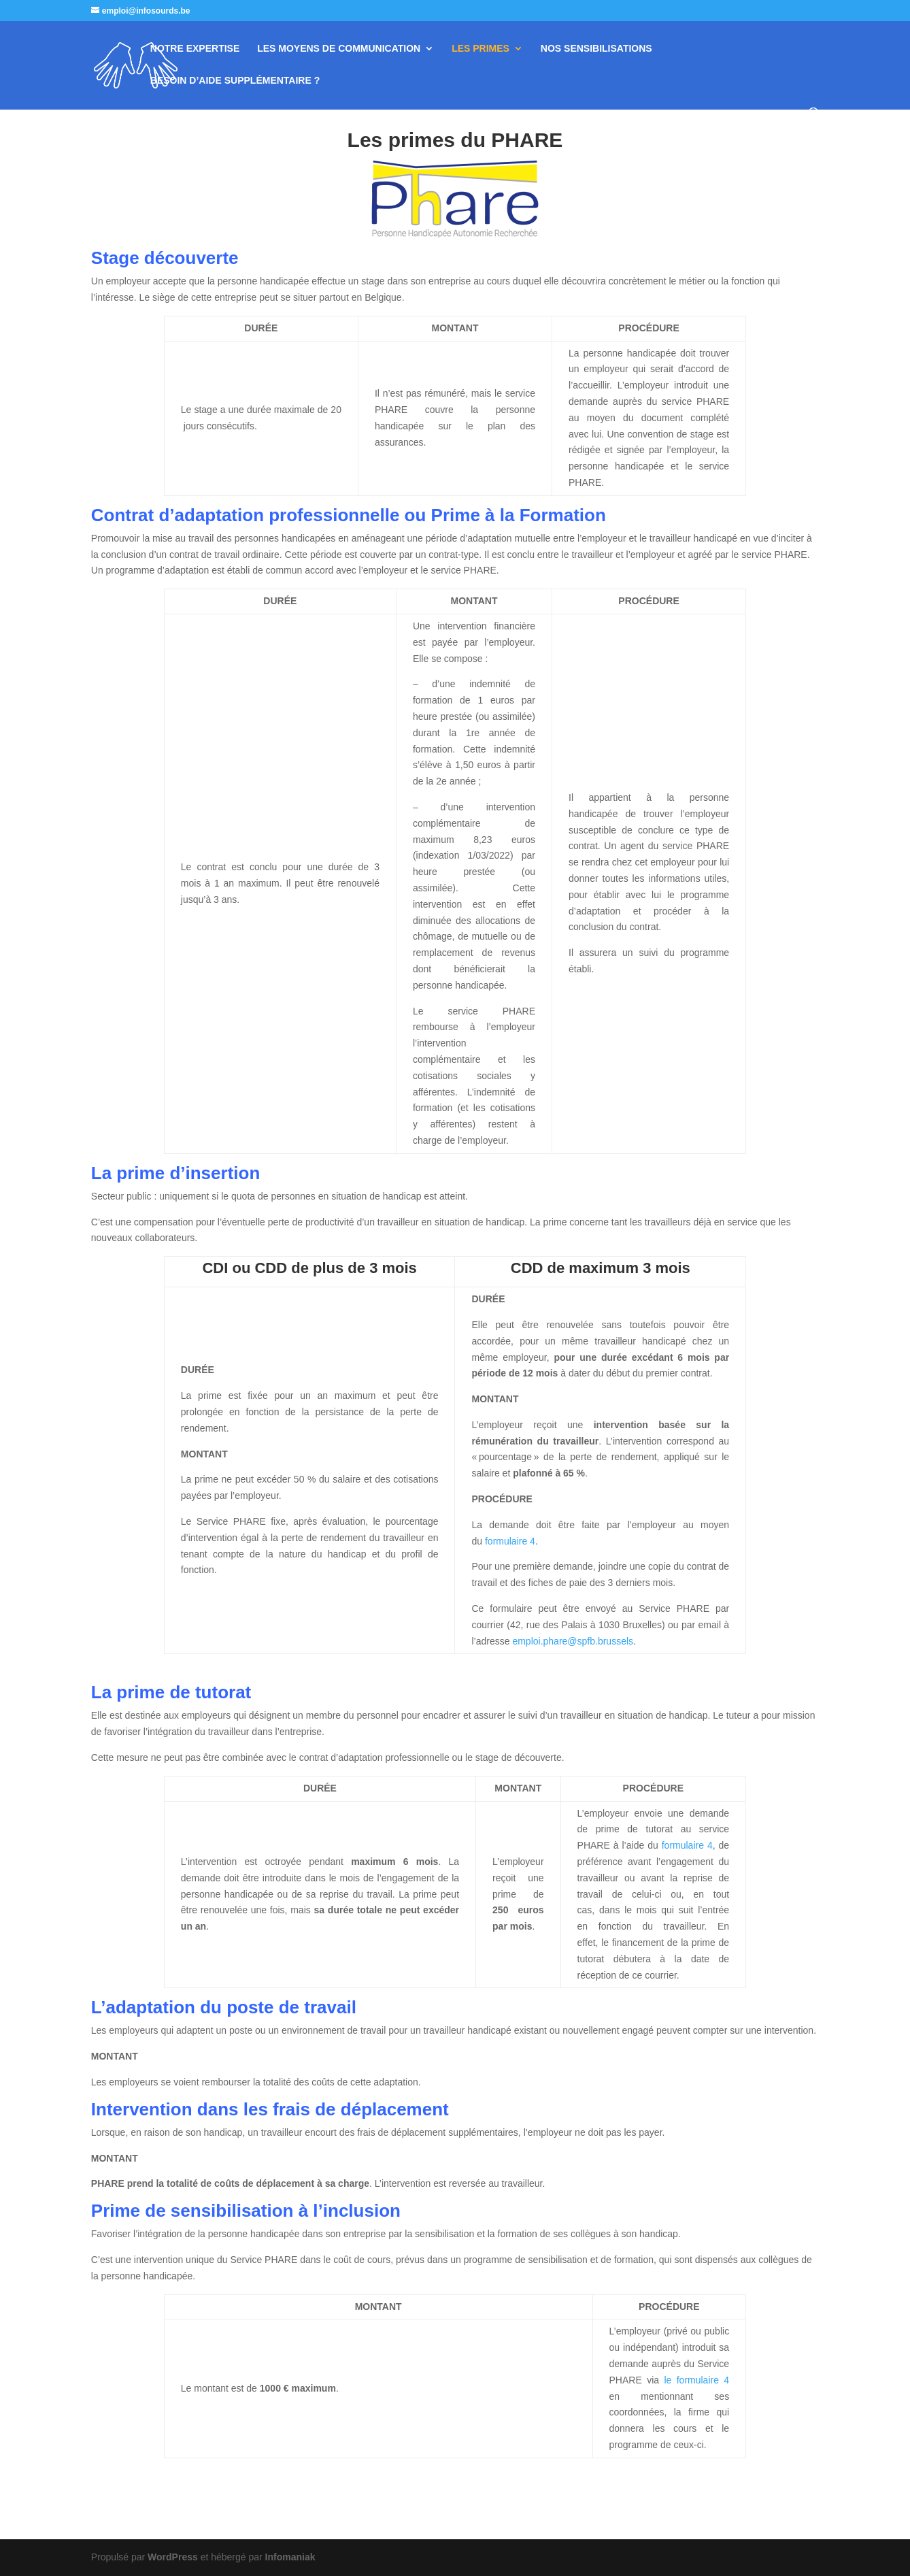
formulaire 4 (510, 1541)
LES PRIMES (480, 49)
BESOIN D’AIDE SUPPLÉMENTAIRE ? (235, 81)
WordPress (173, 2557)
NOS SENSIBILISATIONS (596, 49)
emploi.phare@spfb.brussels (572, 1641)
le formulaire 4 (696, 2380)
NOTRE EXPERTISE (194, 49)
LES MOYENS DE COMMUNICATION (338, 49)
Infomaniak (290, 2557)
